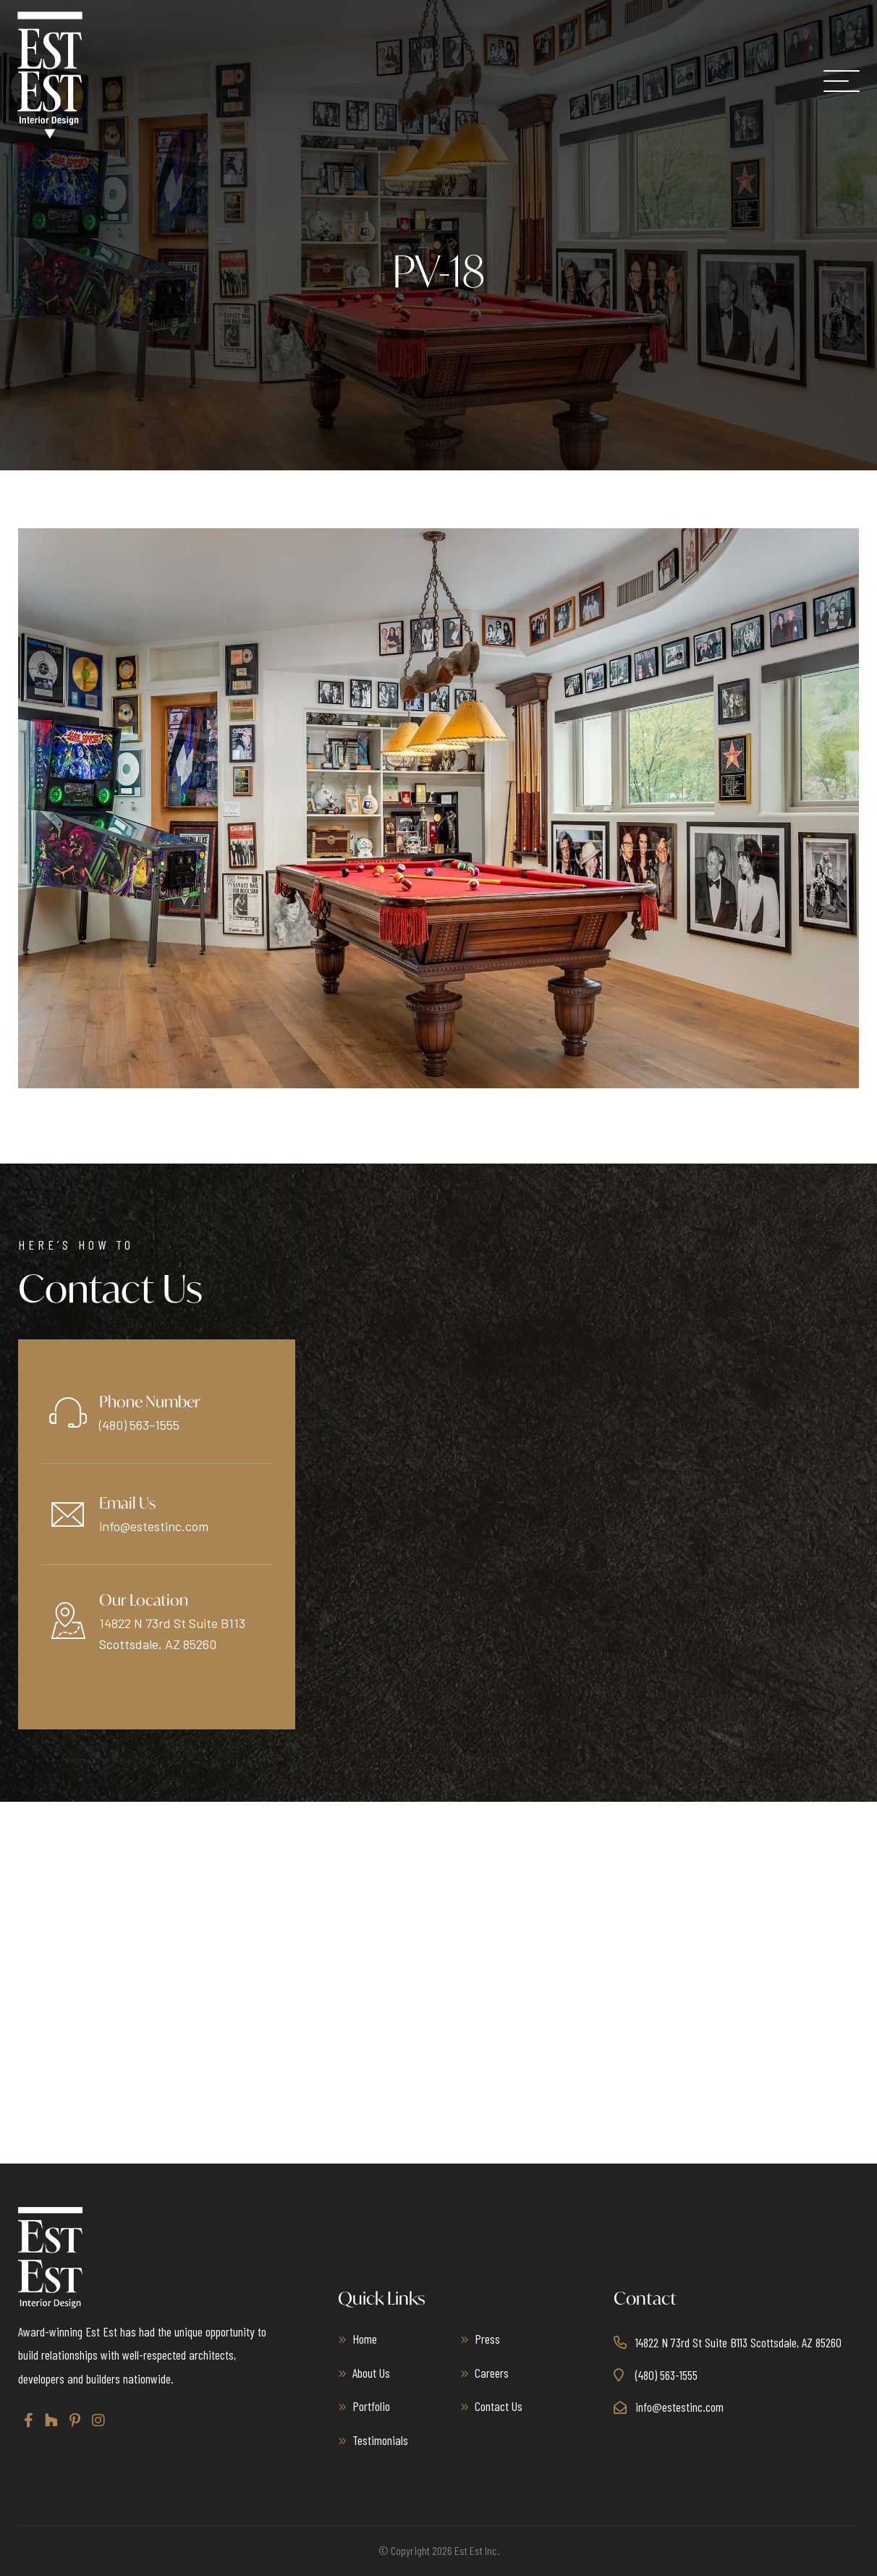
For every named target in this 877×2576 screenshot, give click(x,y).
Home (364, 2339)
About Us (371, 2373)
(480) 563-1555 (139, 1425)
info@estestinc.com (153, 1526)
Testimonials (380, 2440)
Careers (492, 2373)
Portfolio (371, 2406)
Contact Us (498, 2406)
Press (487, 2339)
